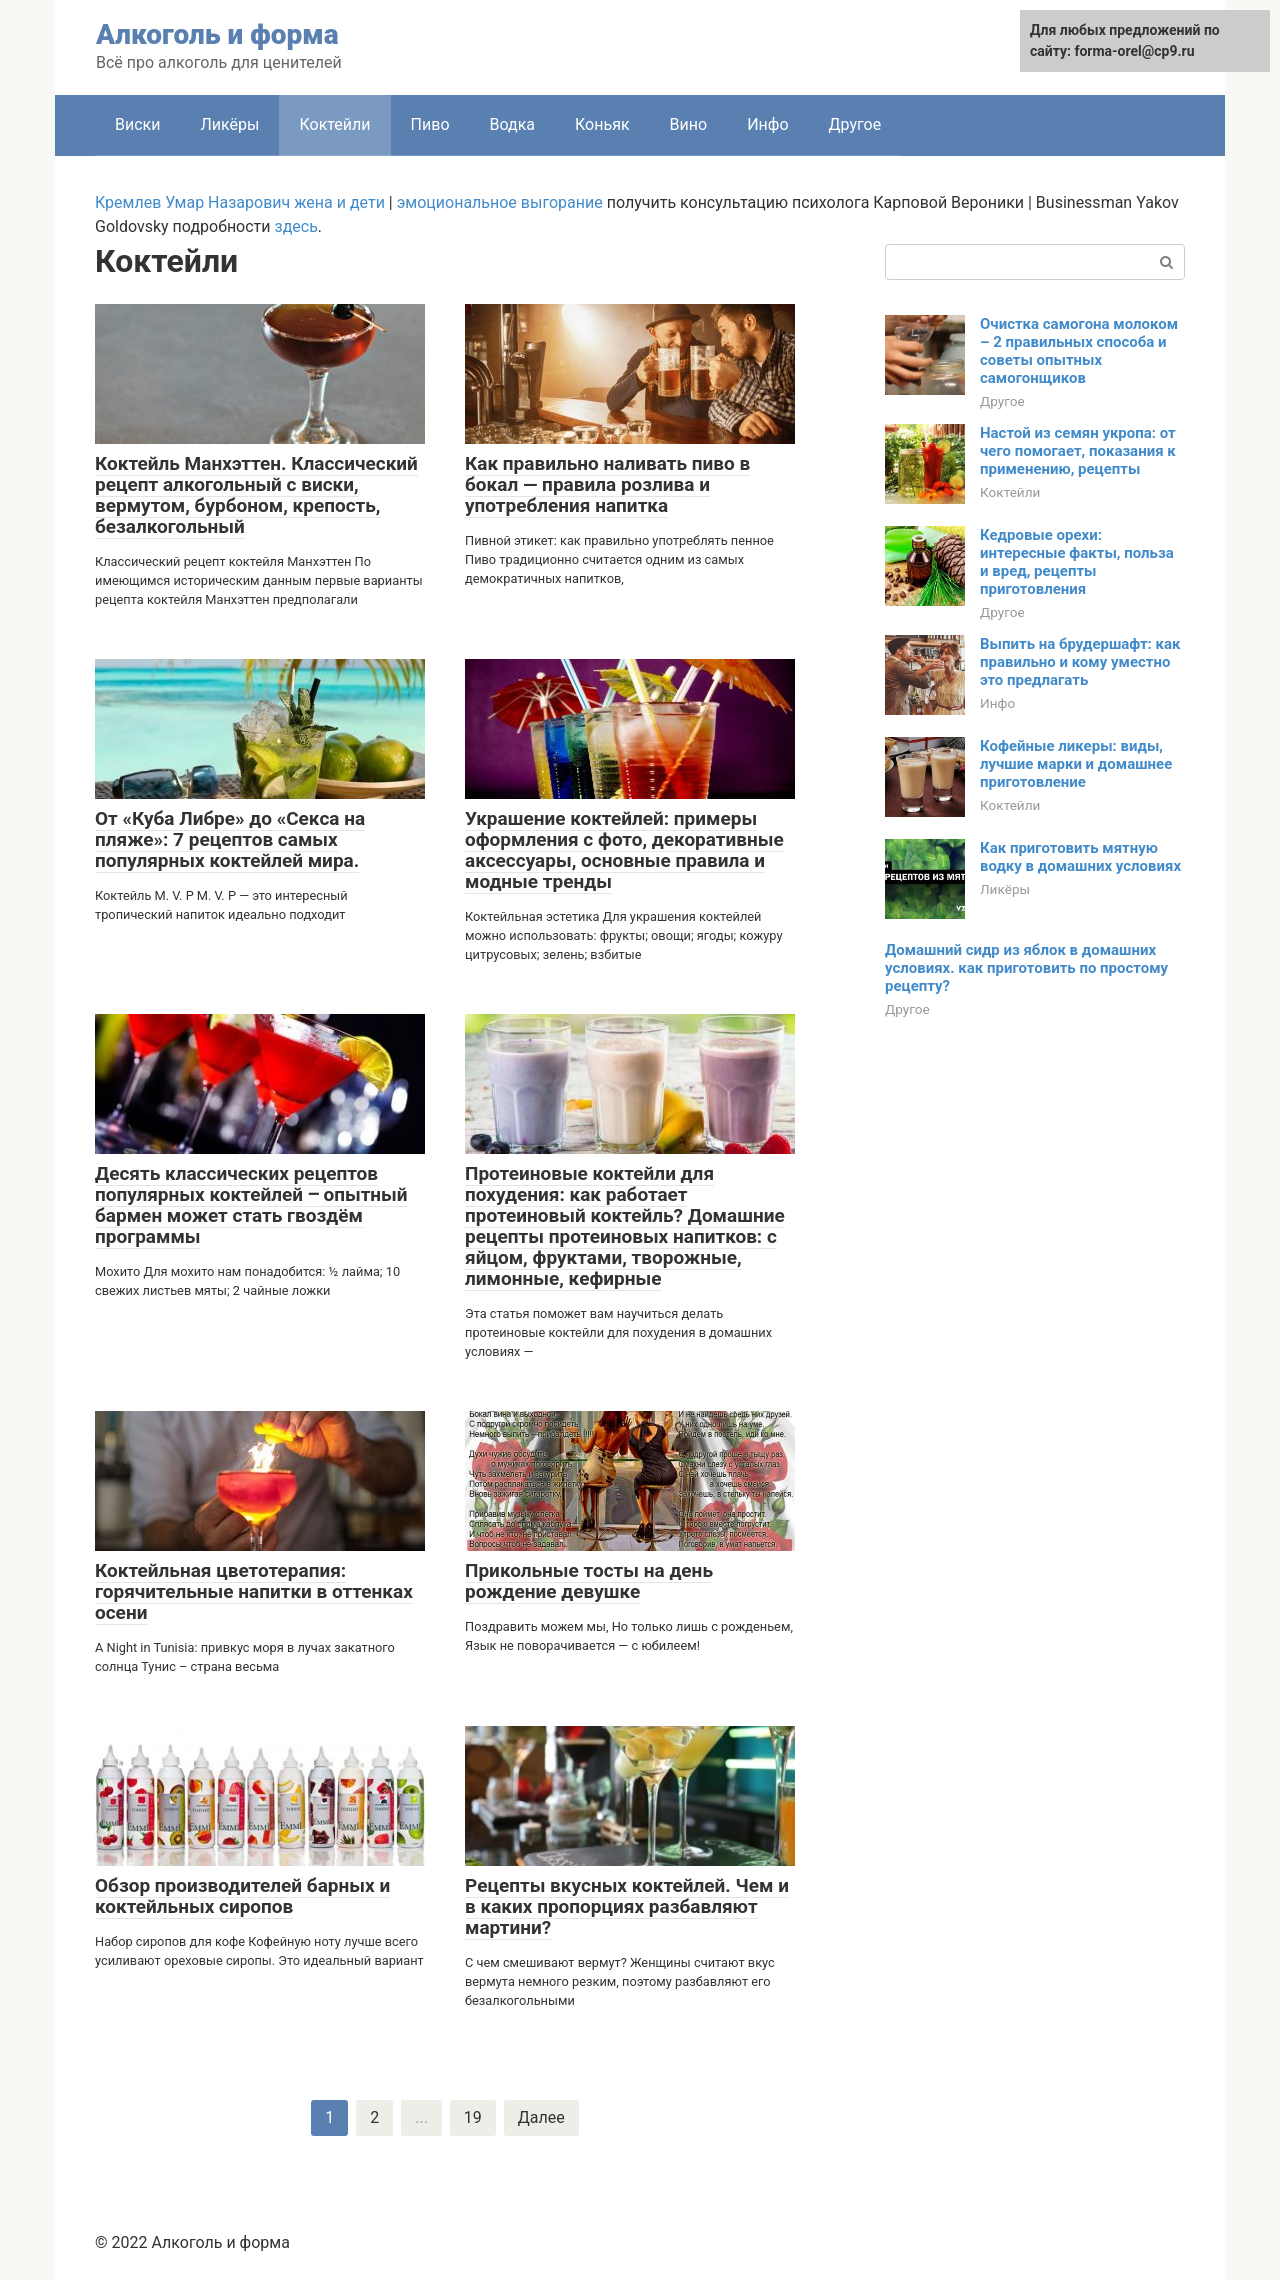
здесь (296, 226)
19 (473, 2117)
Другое (855, 124)
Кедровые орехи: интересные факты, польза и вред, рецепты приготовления (1077, 562)
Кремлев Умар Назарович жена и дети (240, 202)
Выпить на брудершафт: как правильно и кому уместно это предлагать (1080, 662)
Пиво (430, 124)
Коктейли (1010, 492)
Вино (689, 124)
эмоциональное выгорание (500, 202)
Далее (541, 2117)
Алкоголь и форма (217, 34)
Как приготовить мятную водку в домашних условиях (1080, 857)
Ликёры (229, 124)
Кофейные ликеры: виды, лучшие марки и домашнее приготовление (1076, 764)
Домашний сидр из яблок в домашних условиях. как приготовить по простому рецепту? (1026, 968)
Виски (137, 124)
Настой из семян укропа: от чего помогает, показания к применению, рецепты (1078, 451)
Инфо (767, 124)
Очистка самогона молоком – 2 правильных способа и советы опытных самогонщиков (1079, 351)
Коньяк (602, 124)
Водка (513, 124)
